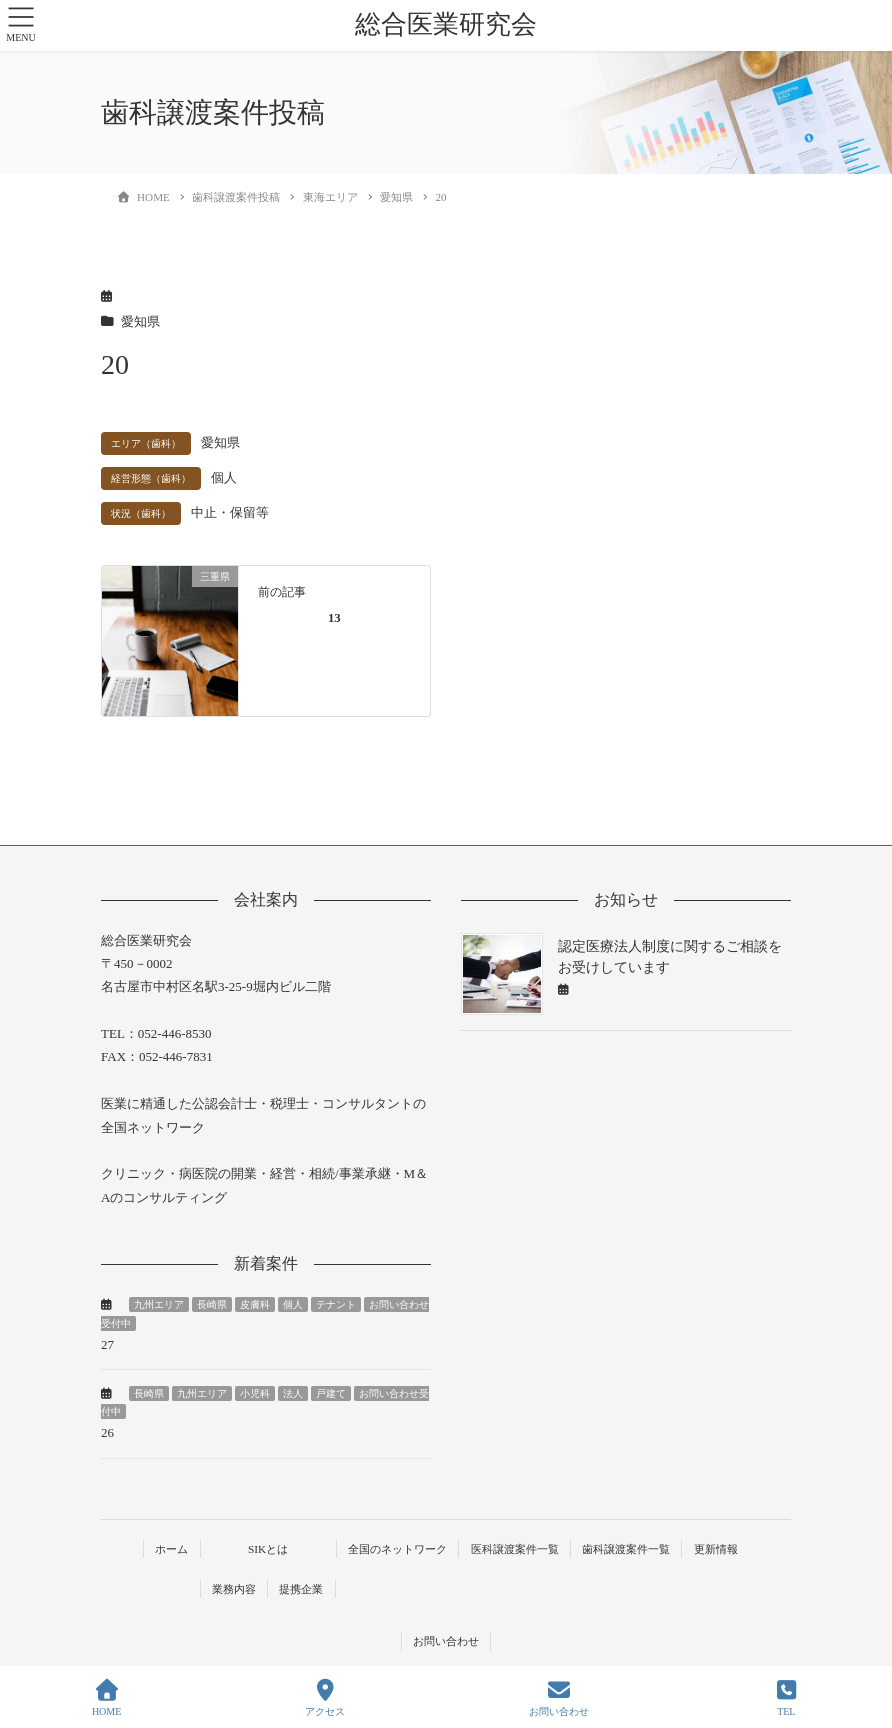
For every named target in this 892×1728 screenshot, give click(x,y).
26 (107, 1432)
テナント (336, 1304)
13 (334, 618)
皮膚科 (255, 1304)
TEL (787, 1698)
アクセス (325, 1698)
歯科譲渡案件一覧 (626, 1549)
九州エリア (159, 1304)
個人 (224, 478)
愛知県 (140, 322)
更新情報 (716, 1549)
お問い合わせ (446, 1641)
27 (107, 1344)
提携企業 (301, 1589)
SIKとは (268, 1549)
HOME (106, 1698)
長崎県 (212, 1304)
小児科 (255, 1393)
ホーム (171, 1549)
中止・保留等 (230, 513)
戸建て (331, 1393)
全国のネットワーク (397, 1549)
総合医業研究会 (446, 24)
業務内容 (234, 1589)
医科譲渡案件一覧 (515, 1549)
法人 (293, 1393)
